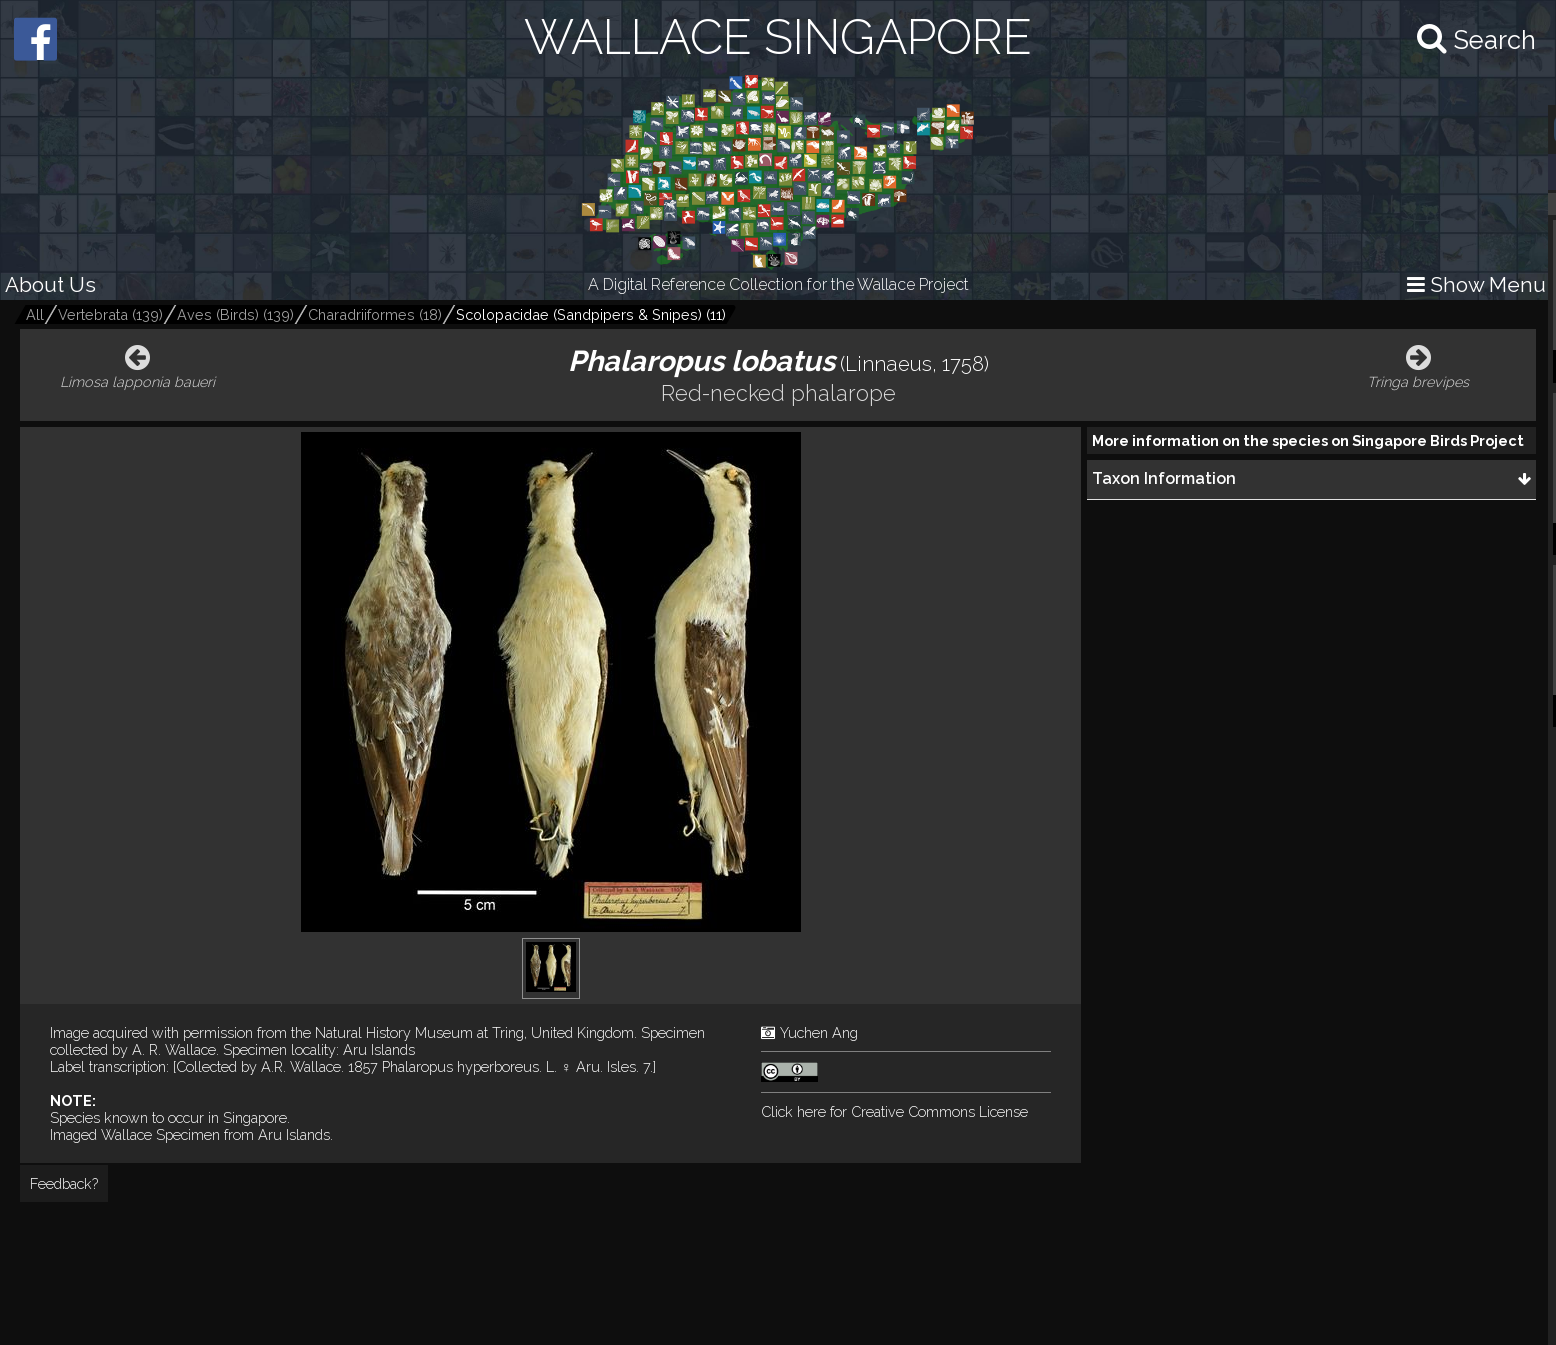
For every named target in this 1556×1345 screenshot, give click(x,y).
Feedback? (64, 1183)
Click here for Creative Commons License (894, 1111)
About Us (50, 284)
